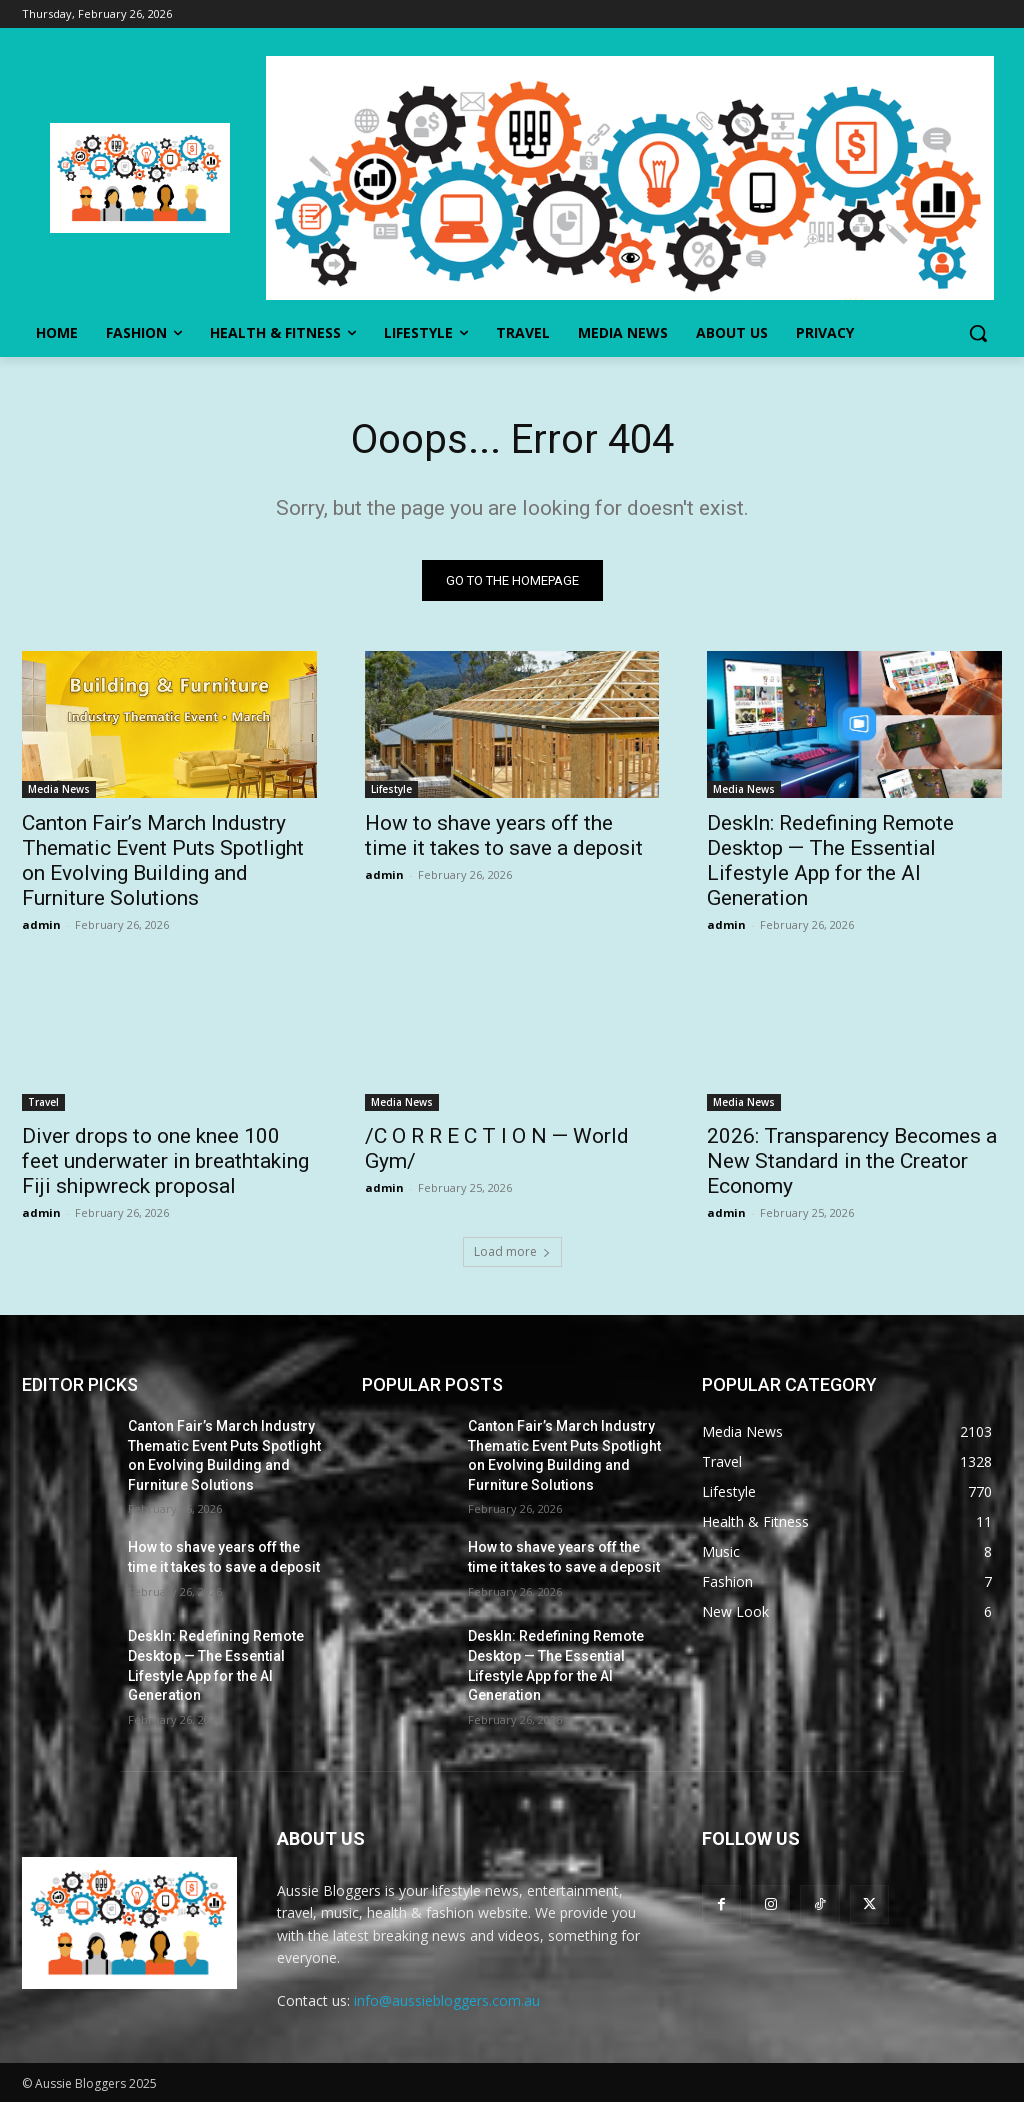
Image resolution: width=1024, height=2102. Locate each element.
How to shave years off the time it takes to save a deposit (504, 836)
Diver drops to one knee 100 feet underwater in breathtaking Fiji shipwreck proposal (165, 1162)
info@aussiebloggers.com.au (447, 2000)
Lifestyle (391, 790)
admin (41, 925)
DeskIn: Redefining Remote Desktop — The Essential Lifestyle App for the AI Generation (830, 861)
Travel (43, 1103)
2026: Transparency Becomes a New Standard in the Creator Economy (852, 1162)
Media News (59, 790)
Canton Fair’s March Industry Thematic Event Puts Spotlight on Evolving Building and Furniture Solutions (163, 861)
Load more (512, 1251)
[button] (978, 333)
